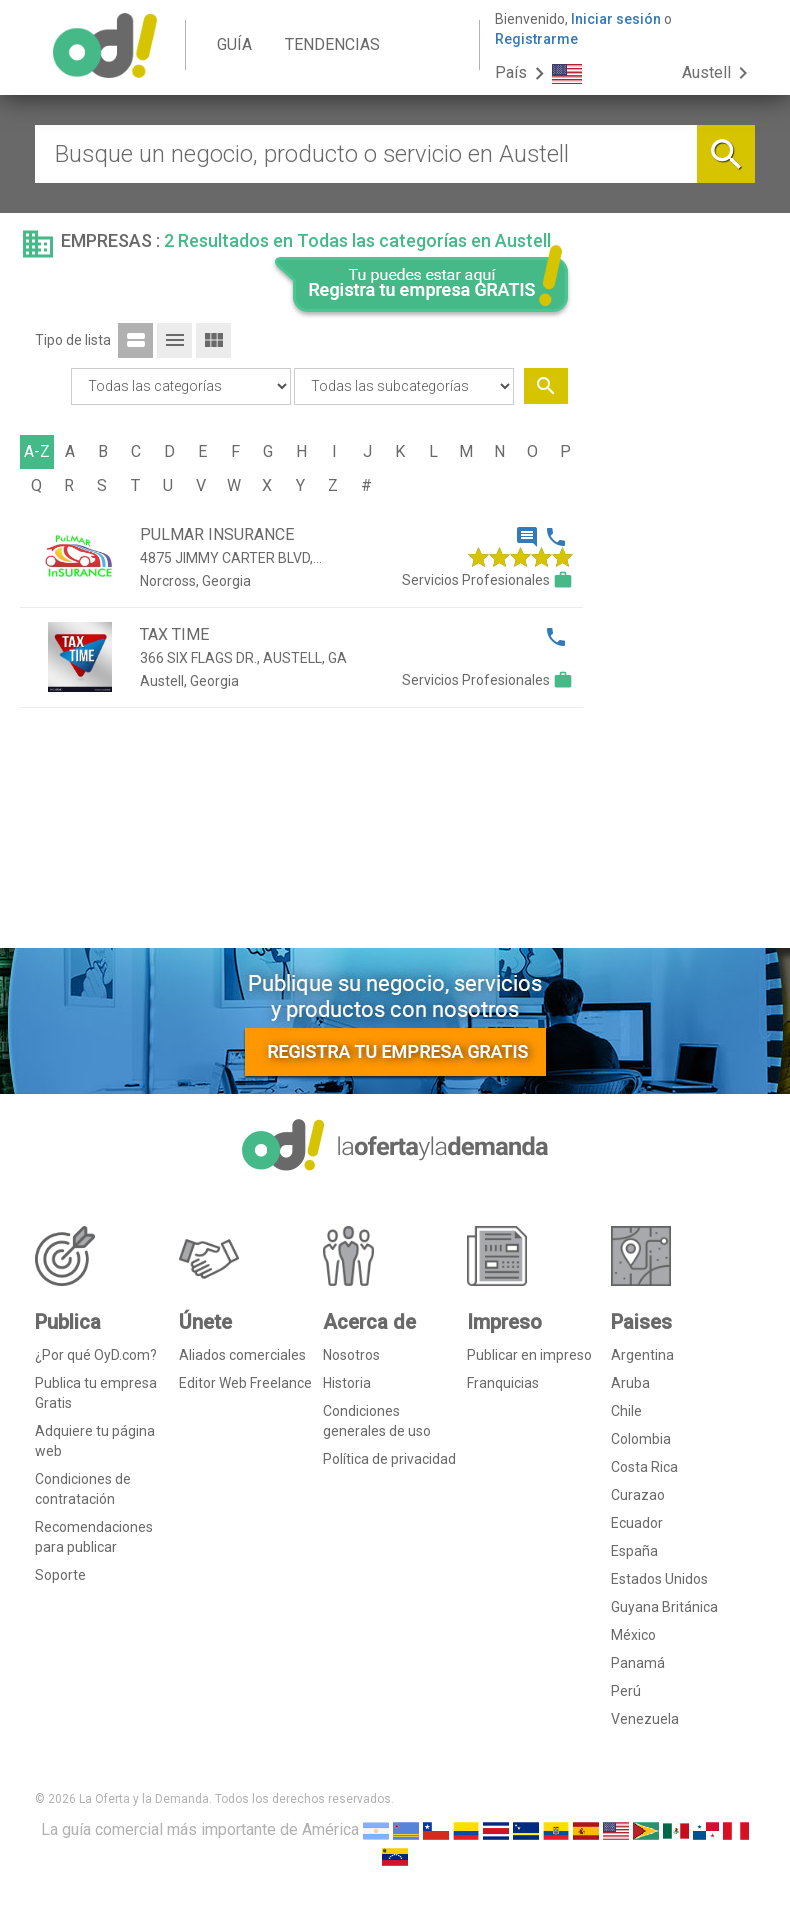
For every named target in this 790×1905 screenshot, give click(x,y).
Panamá (638, 1663)
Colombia (641, 1439)
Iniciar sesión (616, 19)
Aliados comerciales (242, 1355)
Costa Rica (644, 1467)
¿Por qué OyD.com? (96, 1355)
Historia (347, 1383)
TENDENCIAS (332, 44)
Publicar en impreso (529, 1355)
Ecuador (637, 1523)
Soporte (60, 1575)
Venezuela (645, 1719)
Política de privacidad (389, 1459)
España (634, 1551)
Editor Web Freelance (245, 1383)
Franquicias (503, 1383)
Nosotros (351, 1355)
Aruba (630, 1383)
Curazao (638, 1495)
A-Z (37, 451)
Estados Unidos (659, 1579)
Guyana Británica (664, 1607)
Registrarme (536, 39)
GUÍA (234, 44)
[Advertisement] (677, 628)
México (633, 1635)
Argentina (642, 1355)
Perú (626, 1691)
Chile (626, 1411)
